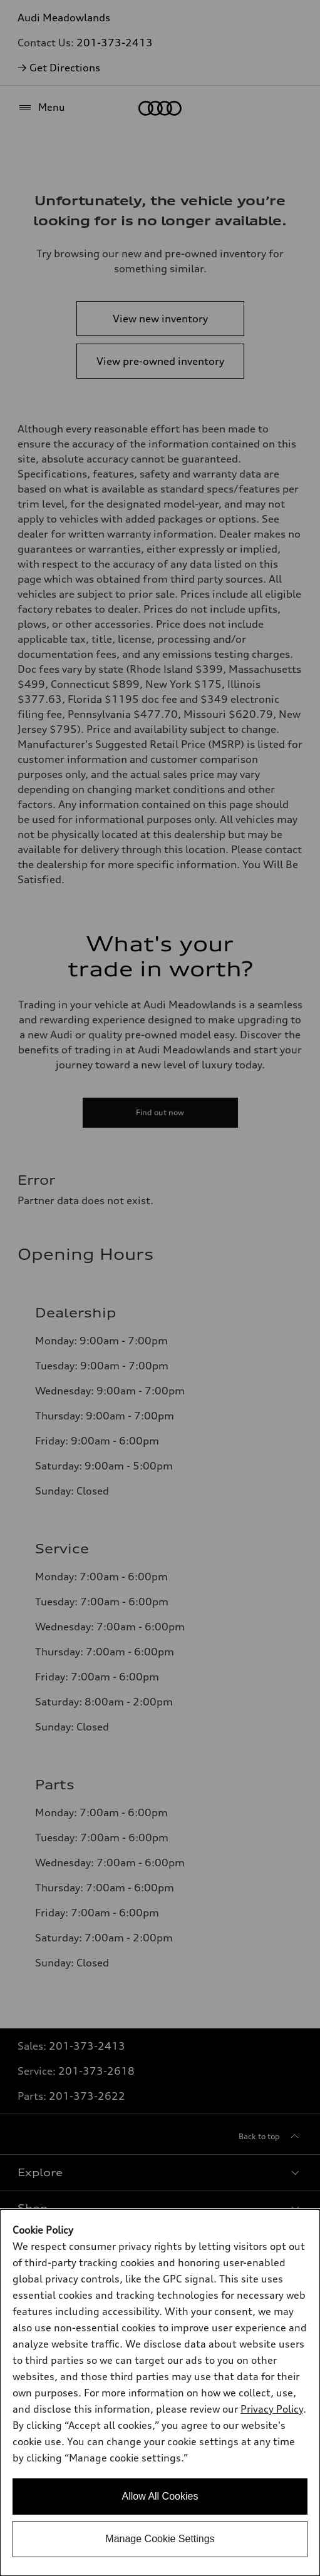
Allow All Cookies (160, 2496)
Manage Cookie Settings (159, 2538)
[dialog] (160, 2392)
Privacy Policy (271, 2409)
